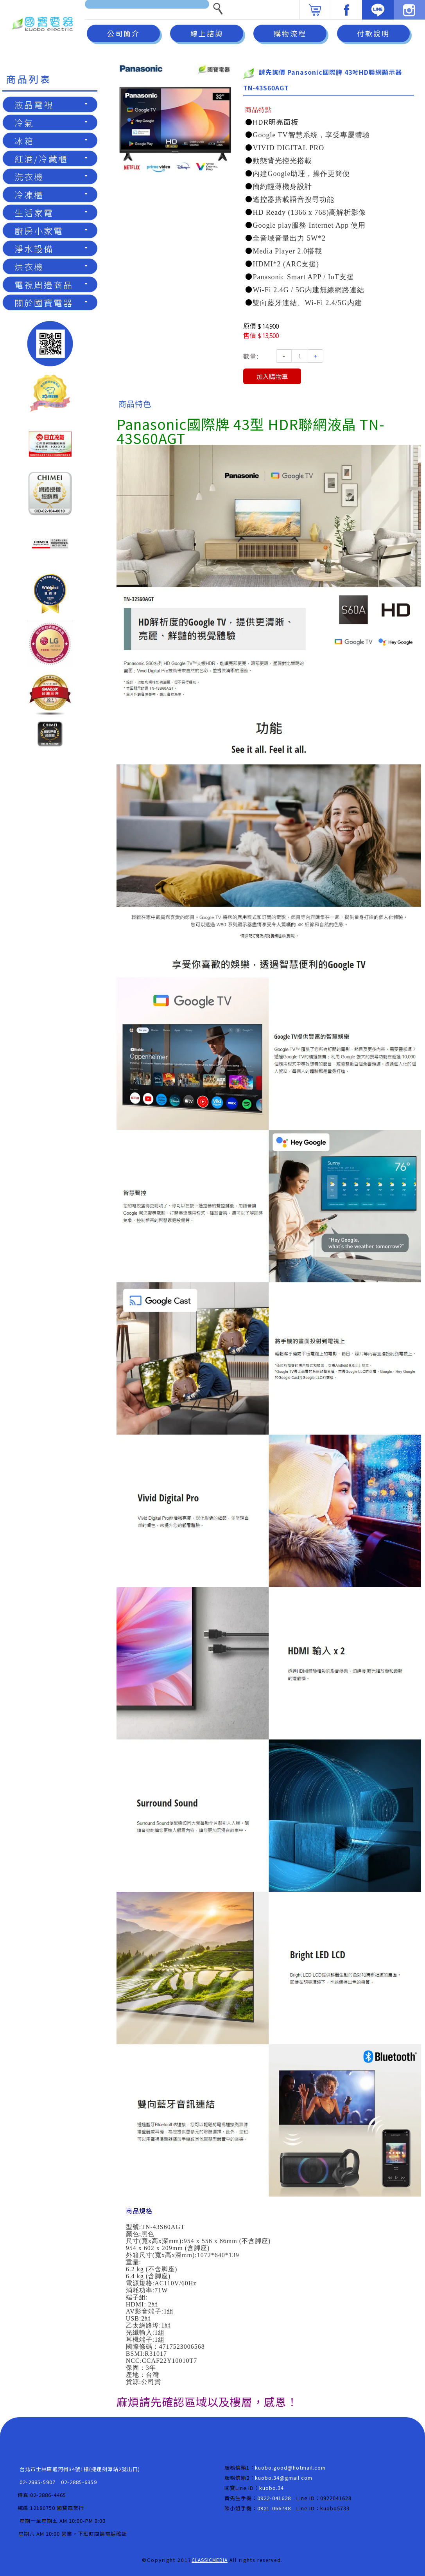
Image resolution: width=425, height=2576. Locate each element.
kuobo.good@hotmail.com (290, 2467)
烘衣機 (51, 266)
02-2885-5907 (38, 2482)
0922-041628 (274, 2498)
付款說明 (373, 33)
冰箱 (51, 140)
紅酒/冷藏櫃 (51, 158)
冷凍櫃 (51, 194)
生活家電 (51, 212)
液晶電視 (51, 104)
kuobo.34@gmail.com (283, 2477)
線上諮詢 (206, 33)
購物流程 (290, 33)
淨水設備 (51, 248)
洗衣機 (51, 176)
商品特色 (134, 403)
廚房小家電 (51, 230)
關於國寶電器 (51, 302)
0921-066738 (274, 2508)
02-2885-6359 (79, 2482)
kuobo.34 (271, 2488)
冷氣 (51, 122)
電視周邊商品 (51, 284)
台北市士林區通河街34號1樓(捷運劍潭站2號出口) (80, 2469)
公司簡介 (123, 33)
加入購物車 (272, 376)
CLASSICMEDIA (210, 2559)
